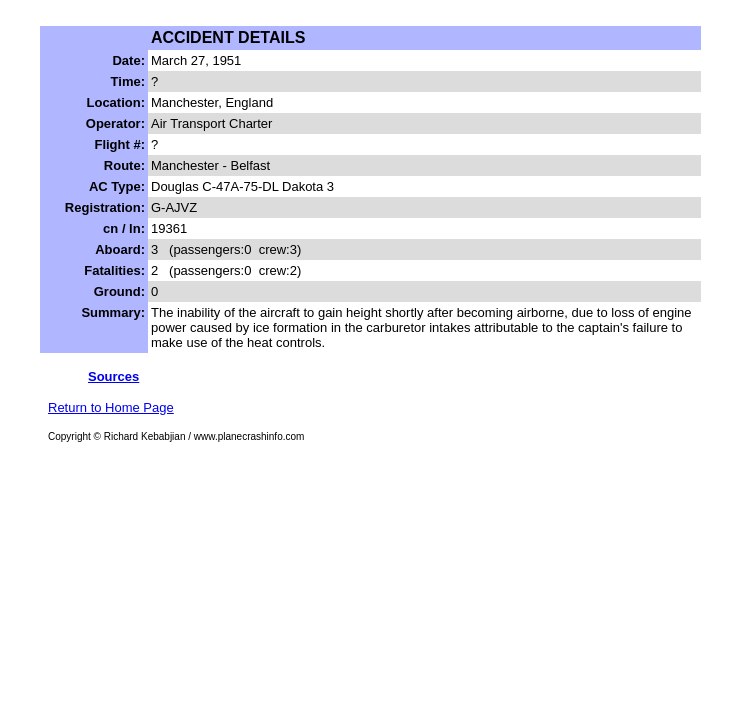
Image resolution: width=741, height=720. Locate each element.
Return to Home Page (111, 407)
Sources (113, 376)
